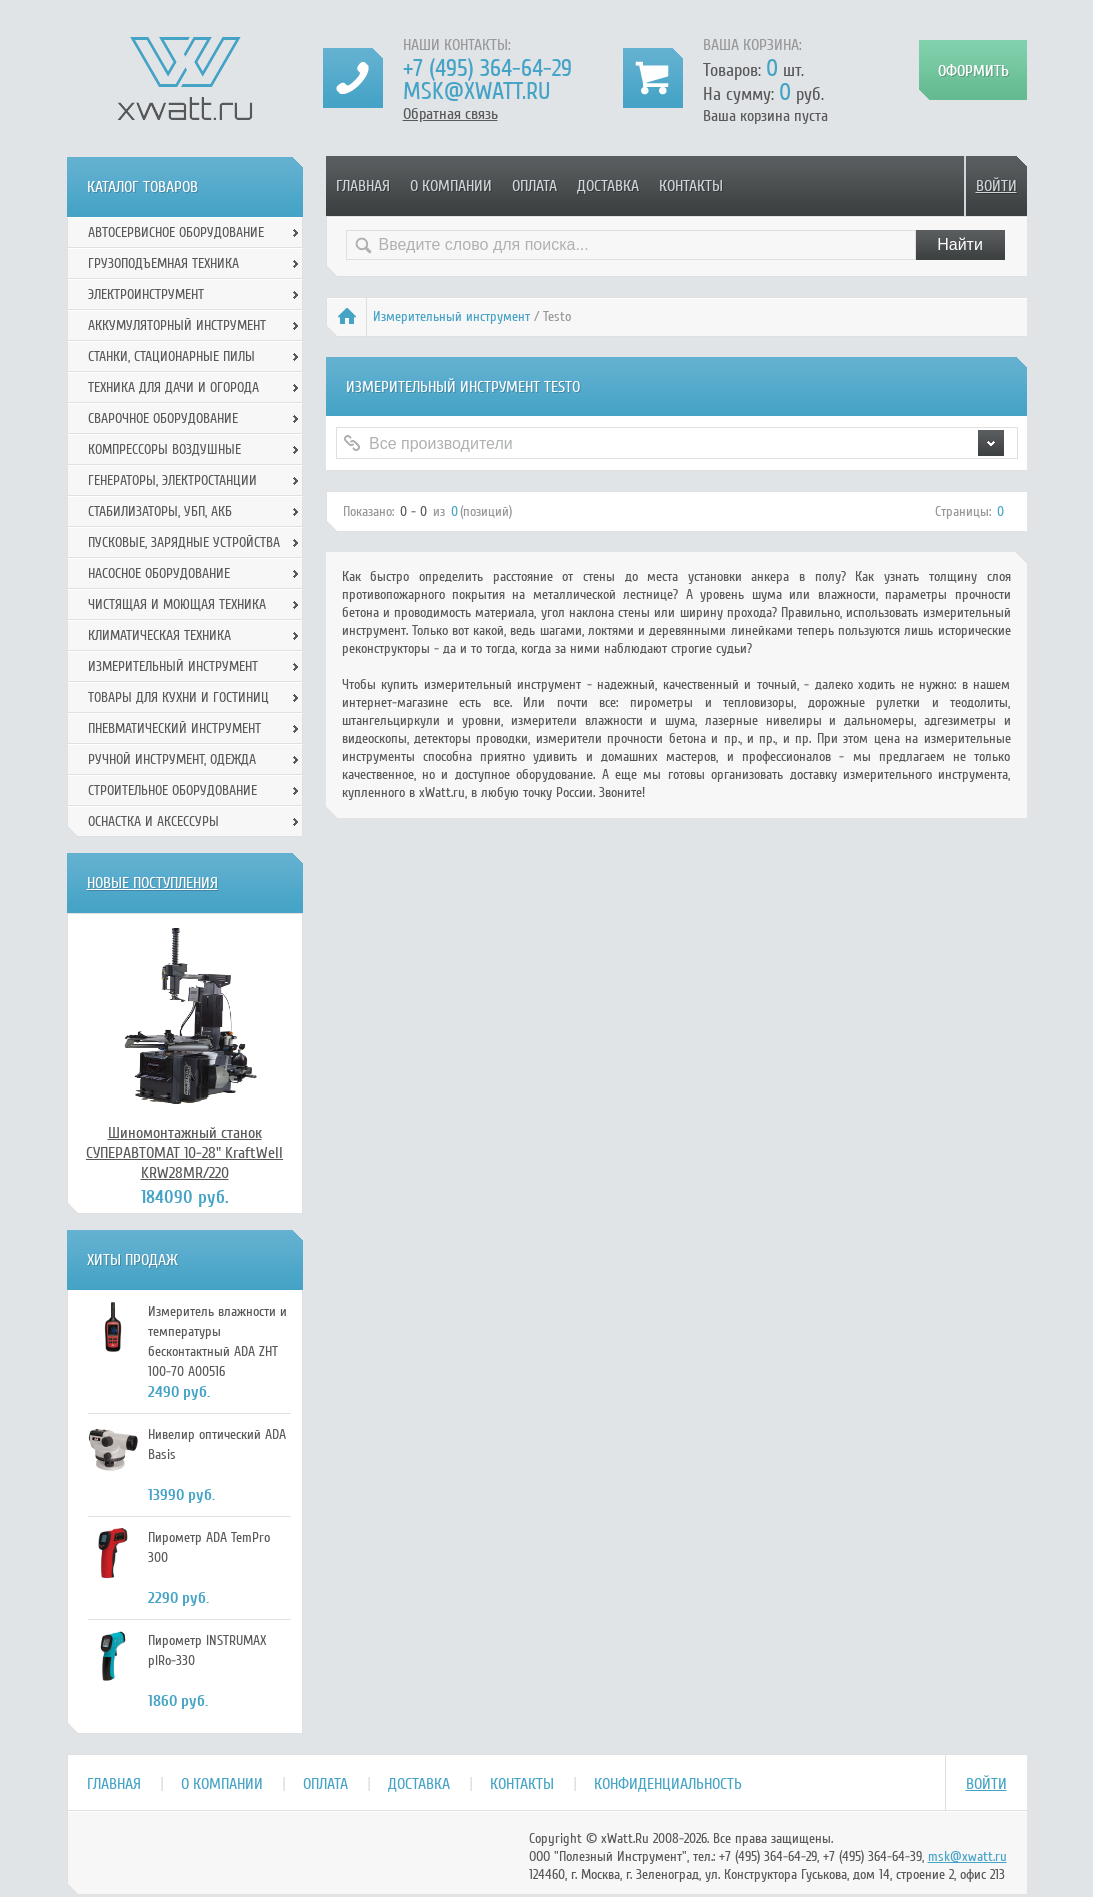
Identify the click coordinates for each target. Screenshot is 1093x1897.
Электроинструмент (146, 294)
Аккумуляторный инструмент (177, 325)
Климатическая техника (159, 635)
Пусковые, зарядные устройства (184, 542)
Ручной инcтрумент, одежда (172, 759)
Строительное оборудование (172, 790)
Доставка (608, 186)
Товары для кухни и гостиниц (178, 697)
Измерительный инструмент (451, 316)
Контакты (691, 186)
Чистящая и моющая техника (177, 604)
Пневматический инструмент (174, 728)
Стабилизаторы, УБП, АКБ (160, 511)
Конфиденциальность (668, 1784)
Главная (363, 186)
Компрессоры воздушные (164, 449)
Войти (996, 186)
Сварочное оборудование (163, 418)
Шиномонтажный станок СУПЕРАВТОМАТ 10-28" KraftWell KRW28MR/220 (184, 1153)
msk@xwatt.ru (476, 91)
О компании (451, 186)
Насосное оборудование (159, 573)
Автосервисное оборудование (176, 232)
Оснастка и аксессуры (153, 821)
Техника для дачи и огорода (173, 387)
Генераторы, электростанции (172, 480)
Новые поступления (152, 883)
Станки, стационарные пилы (171, 356)
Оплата (534, 186)
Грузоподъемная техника (163, 263)
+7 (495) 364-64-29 (487, 68)
